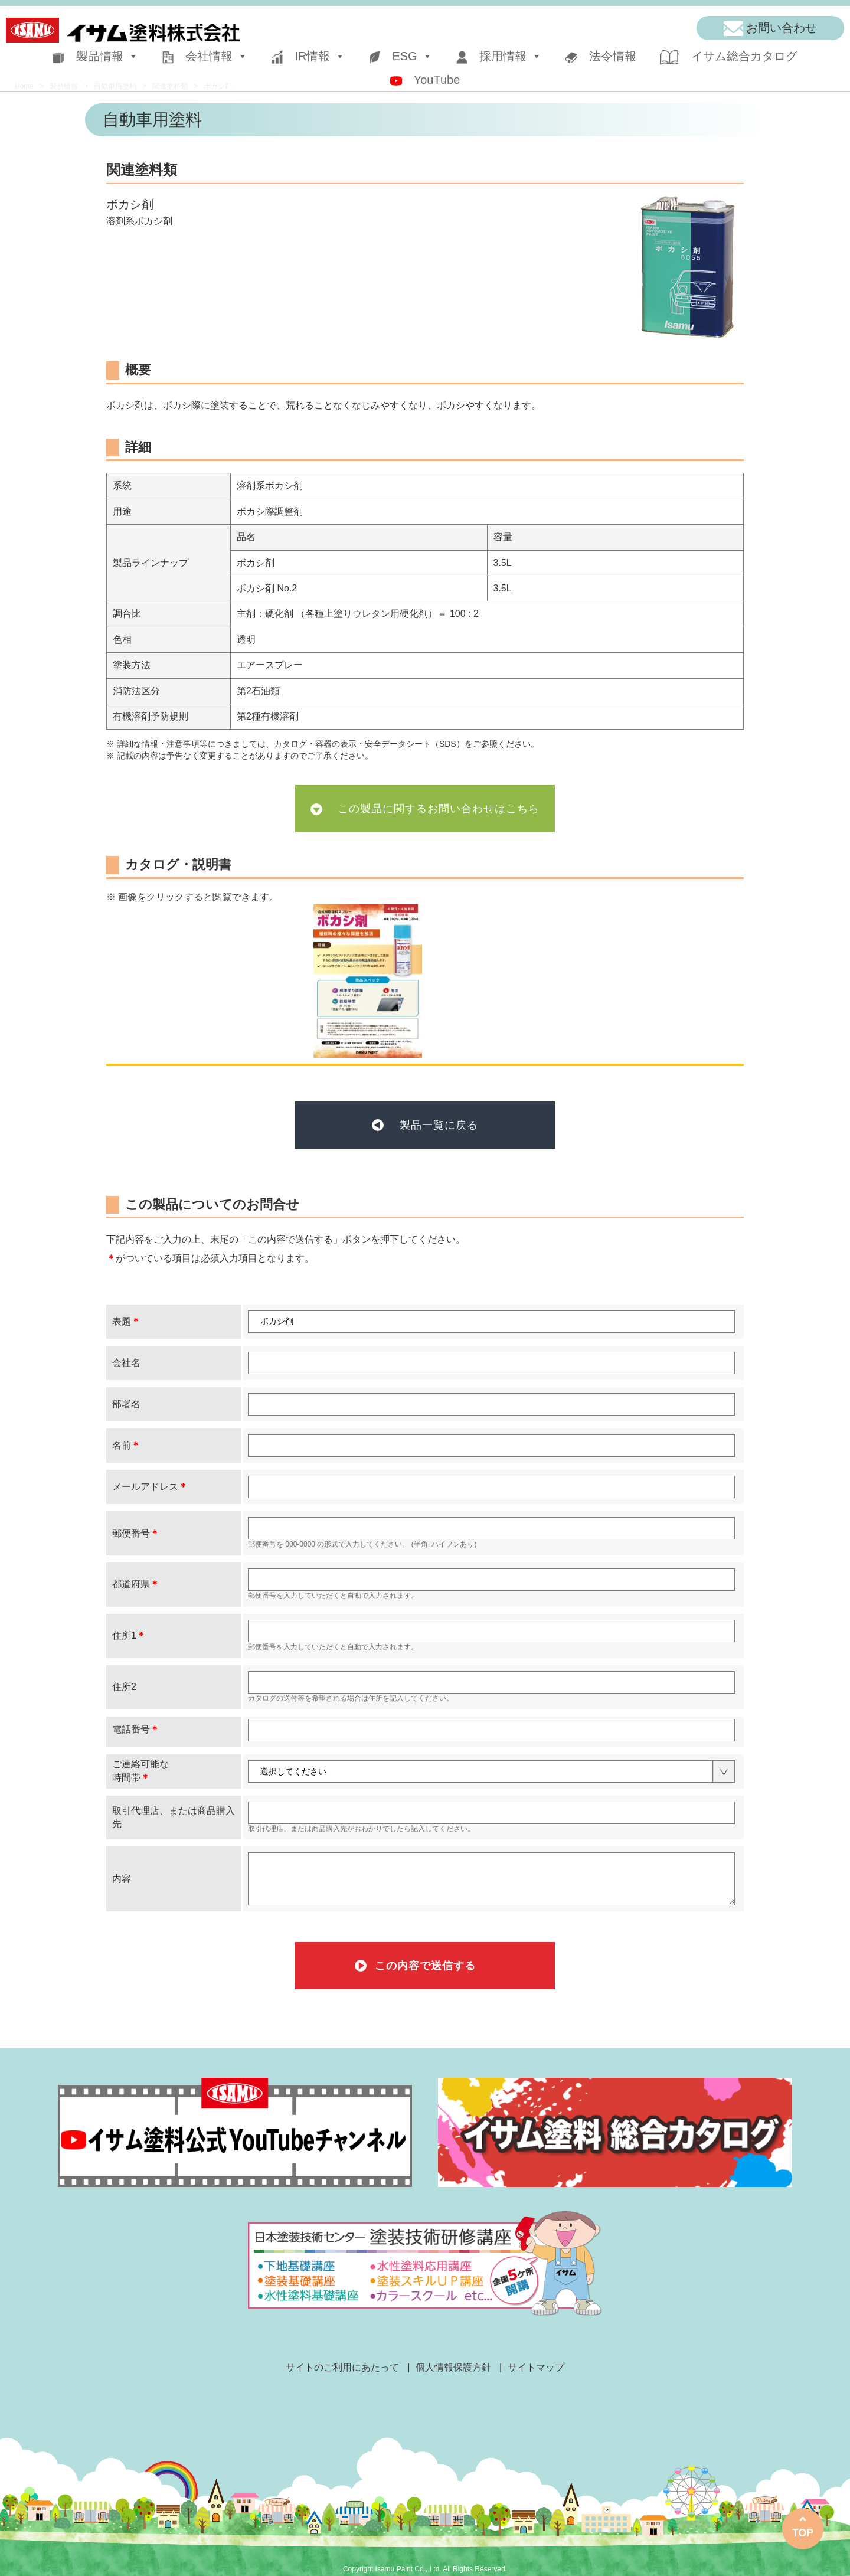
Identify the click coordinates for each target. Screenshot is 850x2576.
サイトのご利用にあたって (342, 2367)
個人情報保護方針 (453, 2367)
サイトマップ (536, 2367)
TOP (803, 2533)
